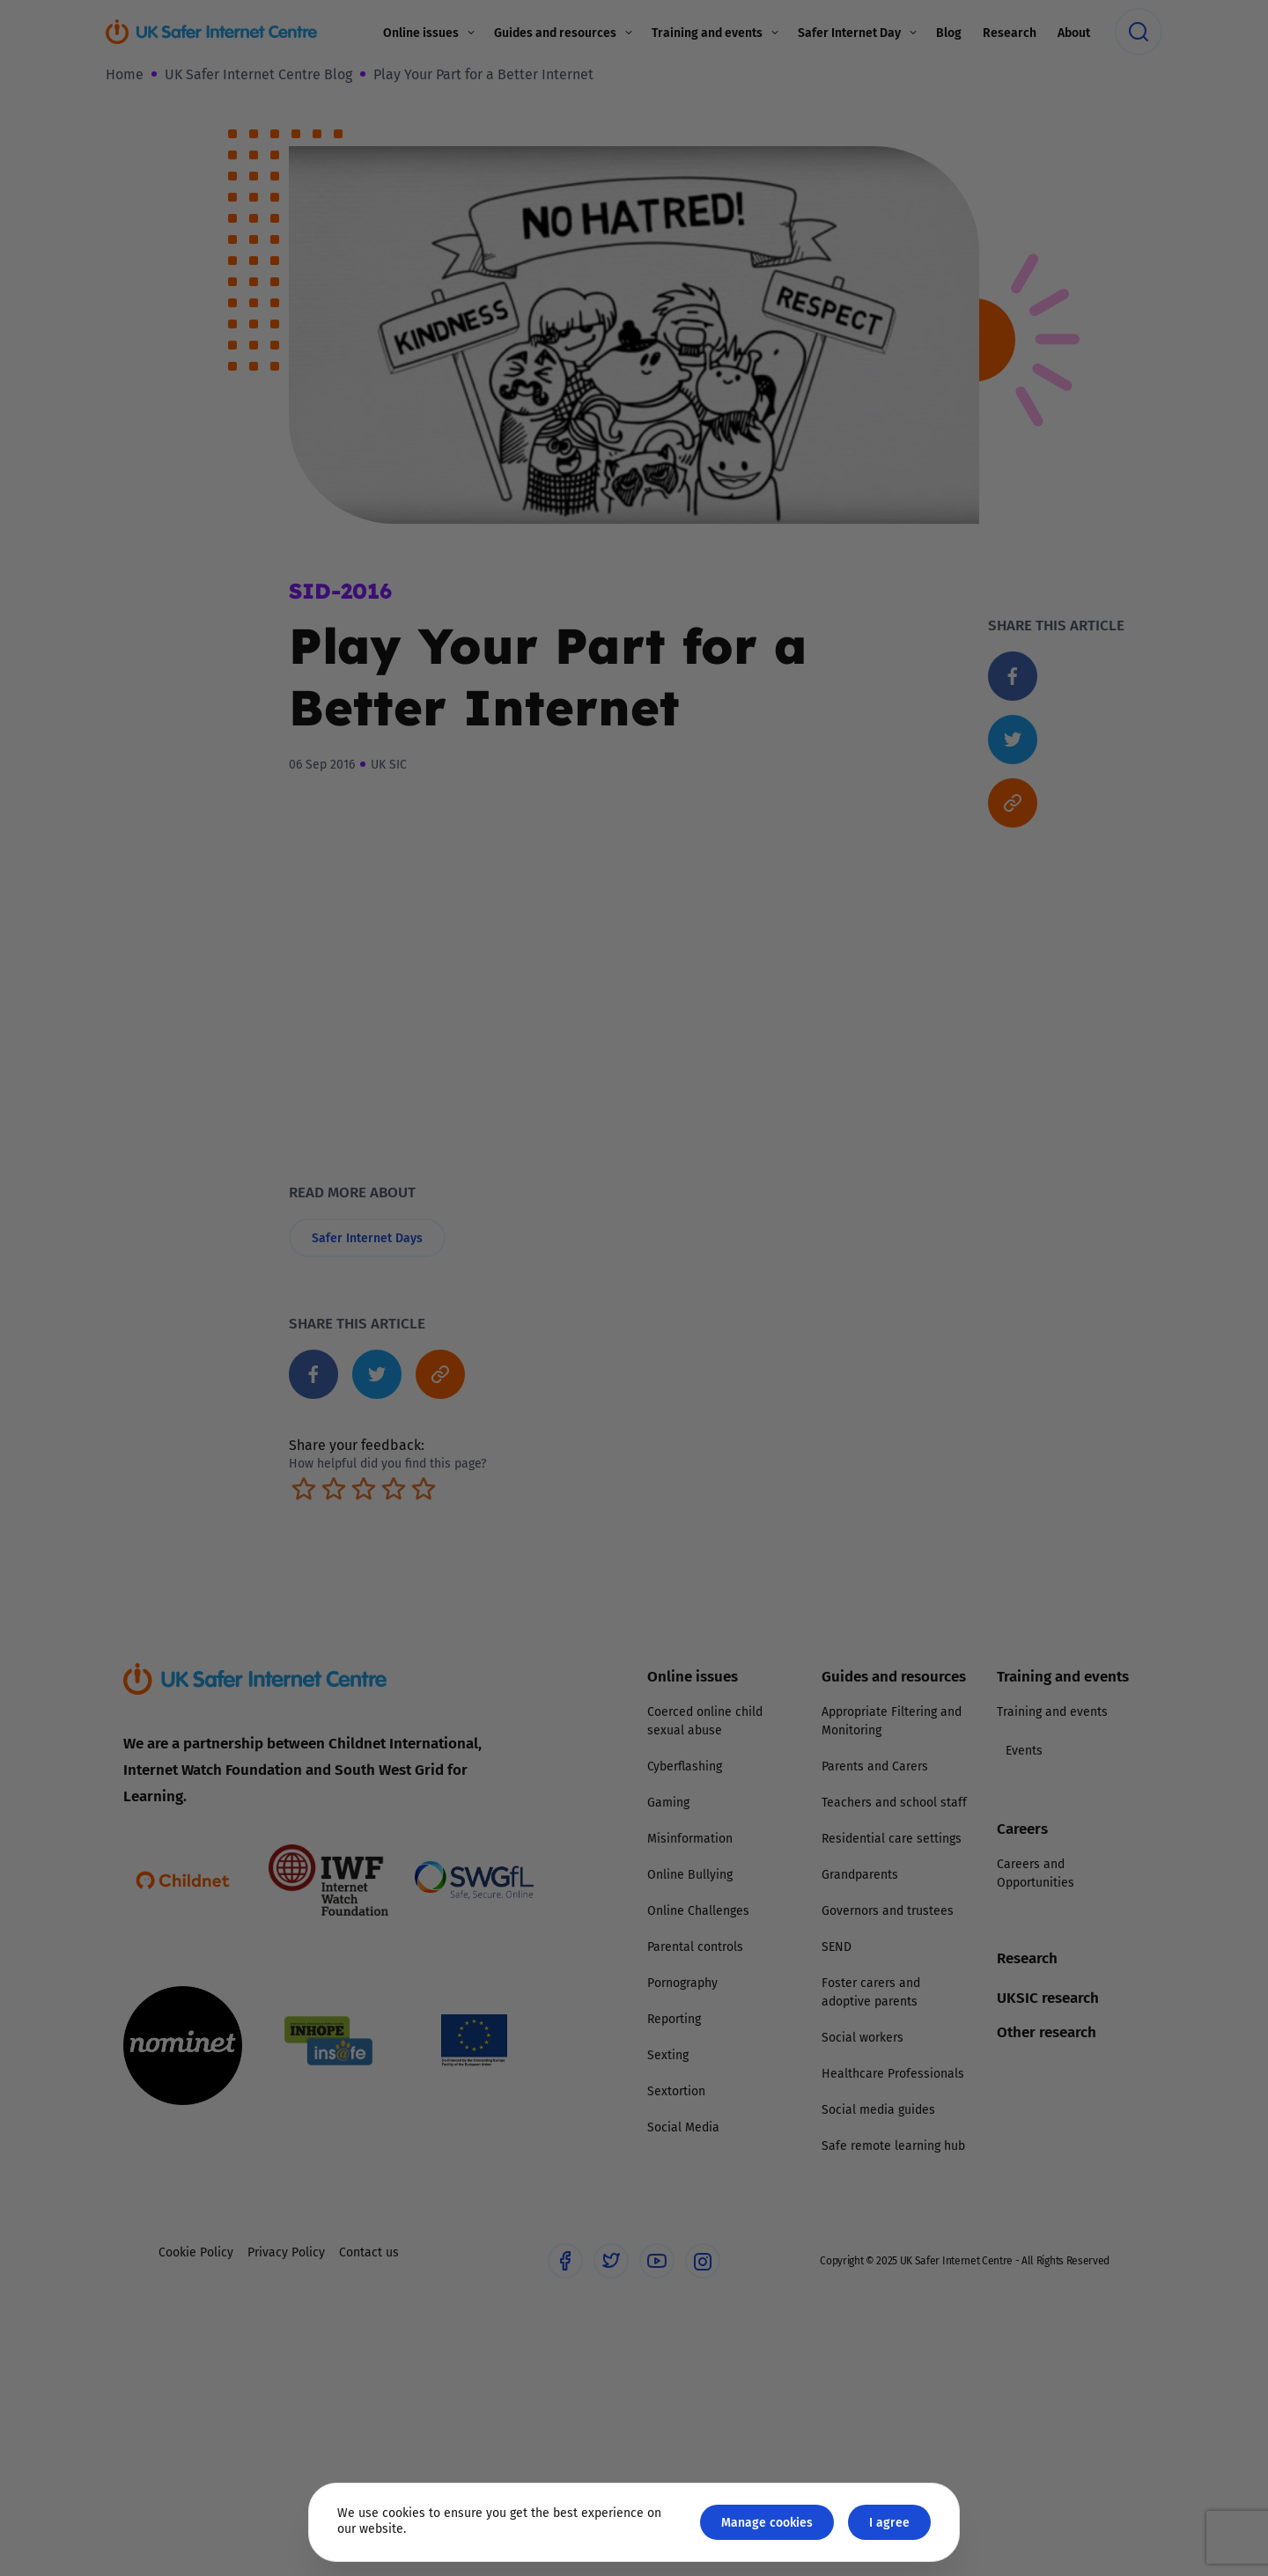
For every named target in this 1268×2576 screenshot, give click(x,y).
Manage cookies (767, 2522)
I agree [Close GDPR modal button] (889, 2522)
